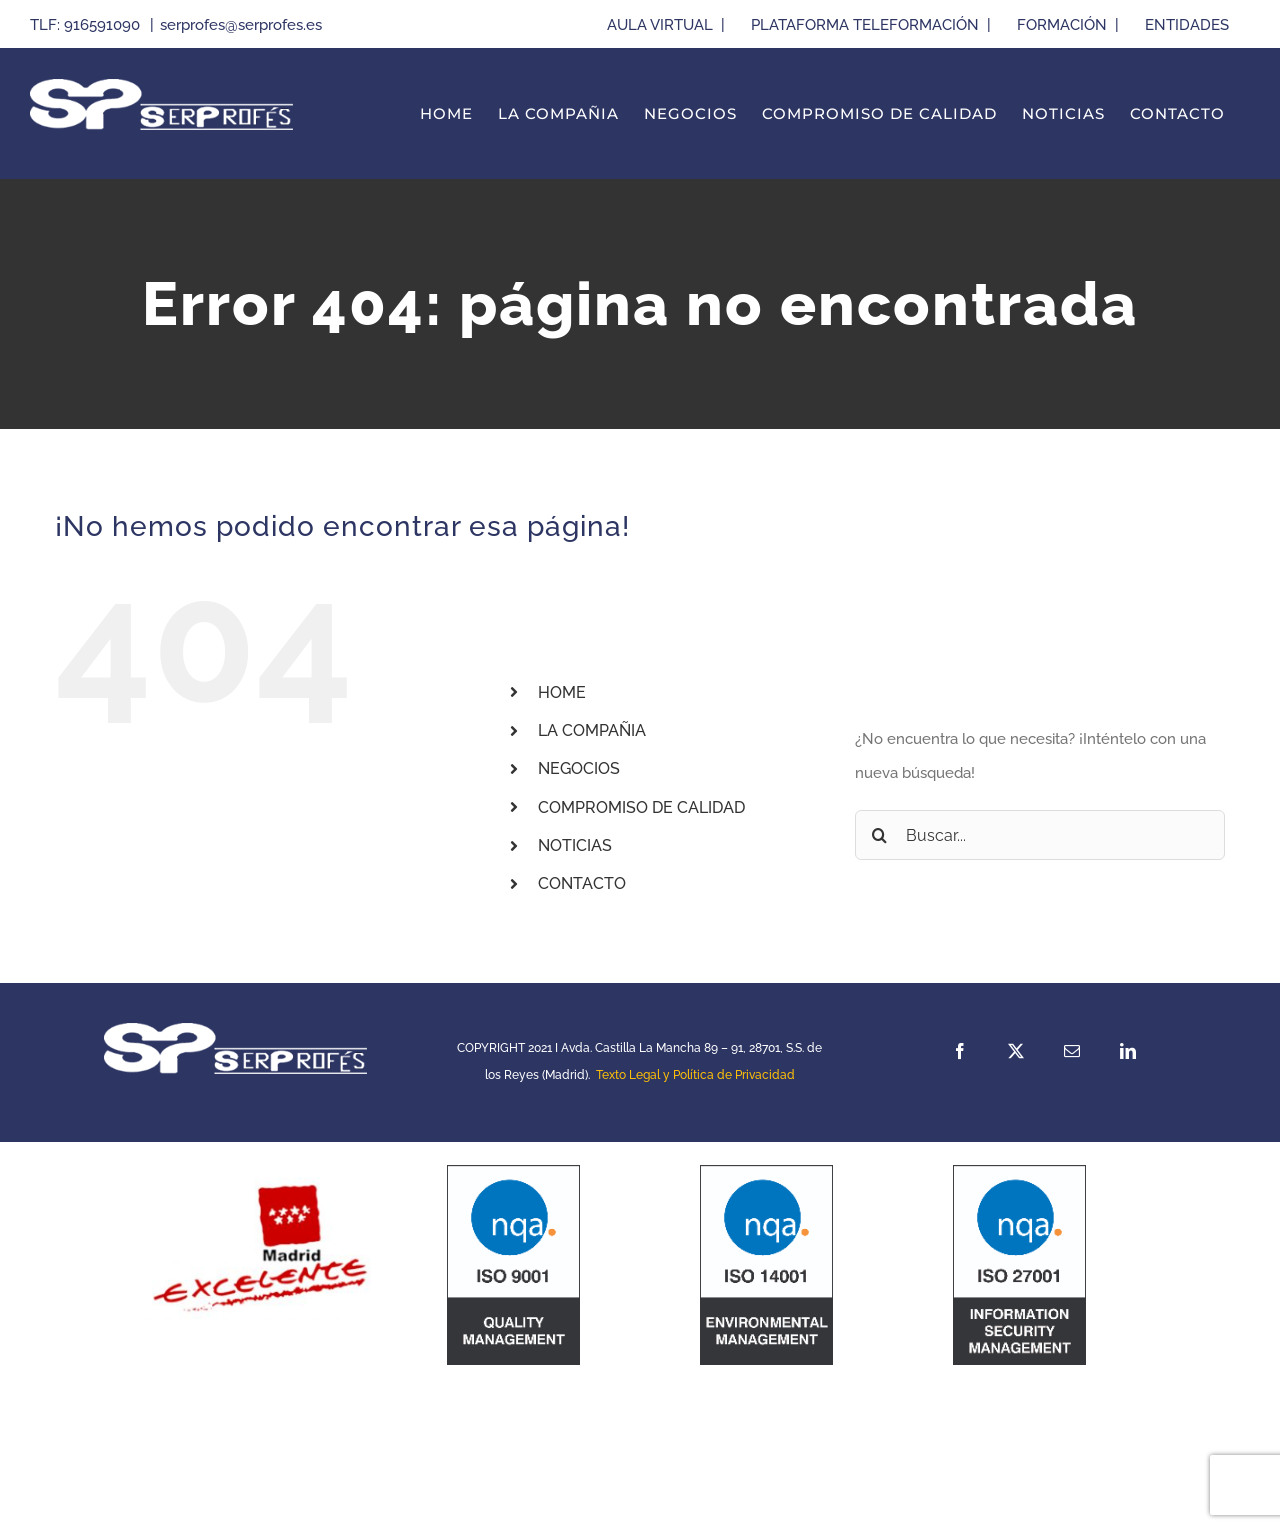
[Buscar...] (1040, 835)
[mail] (1072, 1051)
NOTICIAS (575, 845)
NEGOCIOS (579, 768)
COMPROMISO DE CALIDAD (641, 807)
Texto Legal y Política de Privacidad (695, 1075)
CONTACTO (582, 883)
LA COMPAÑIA (592, 730)
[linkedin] (1128, 1051)
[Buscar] (880, 835)
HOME (562, 692)
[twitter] (1016, 1051)
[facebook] (960, 1051)
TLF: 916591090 (87, 25)
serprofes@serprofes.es (241, 25)
